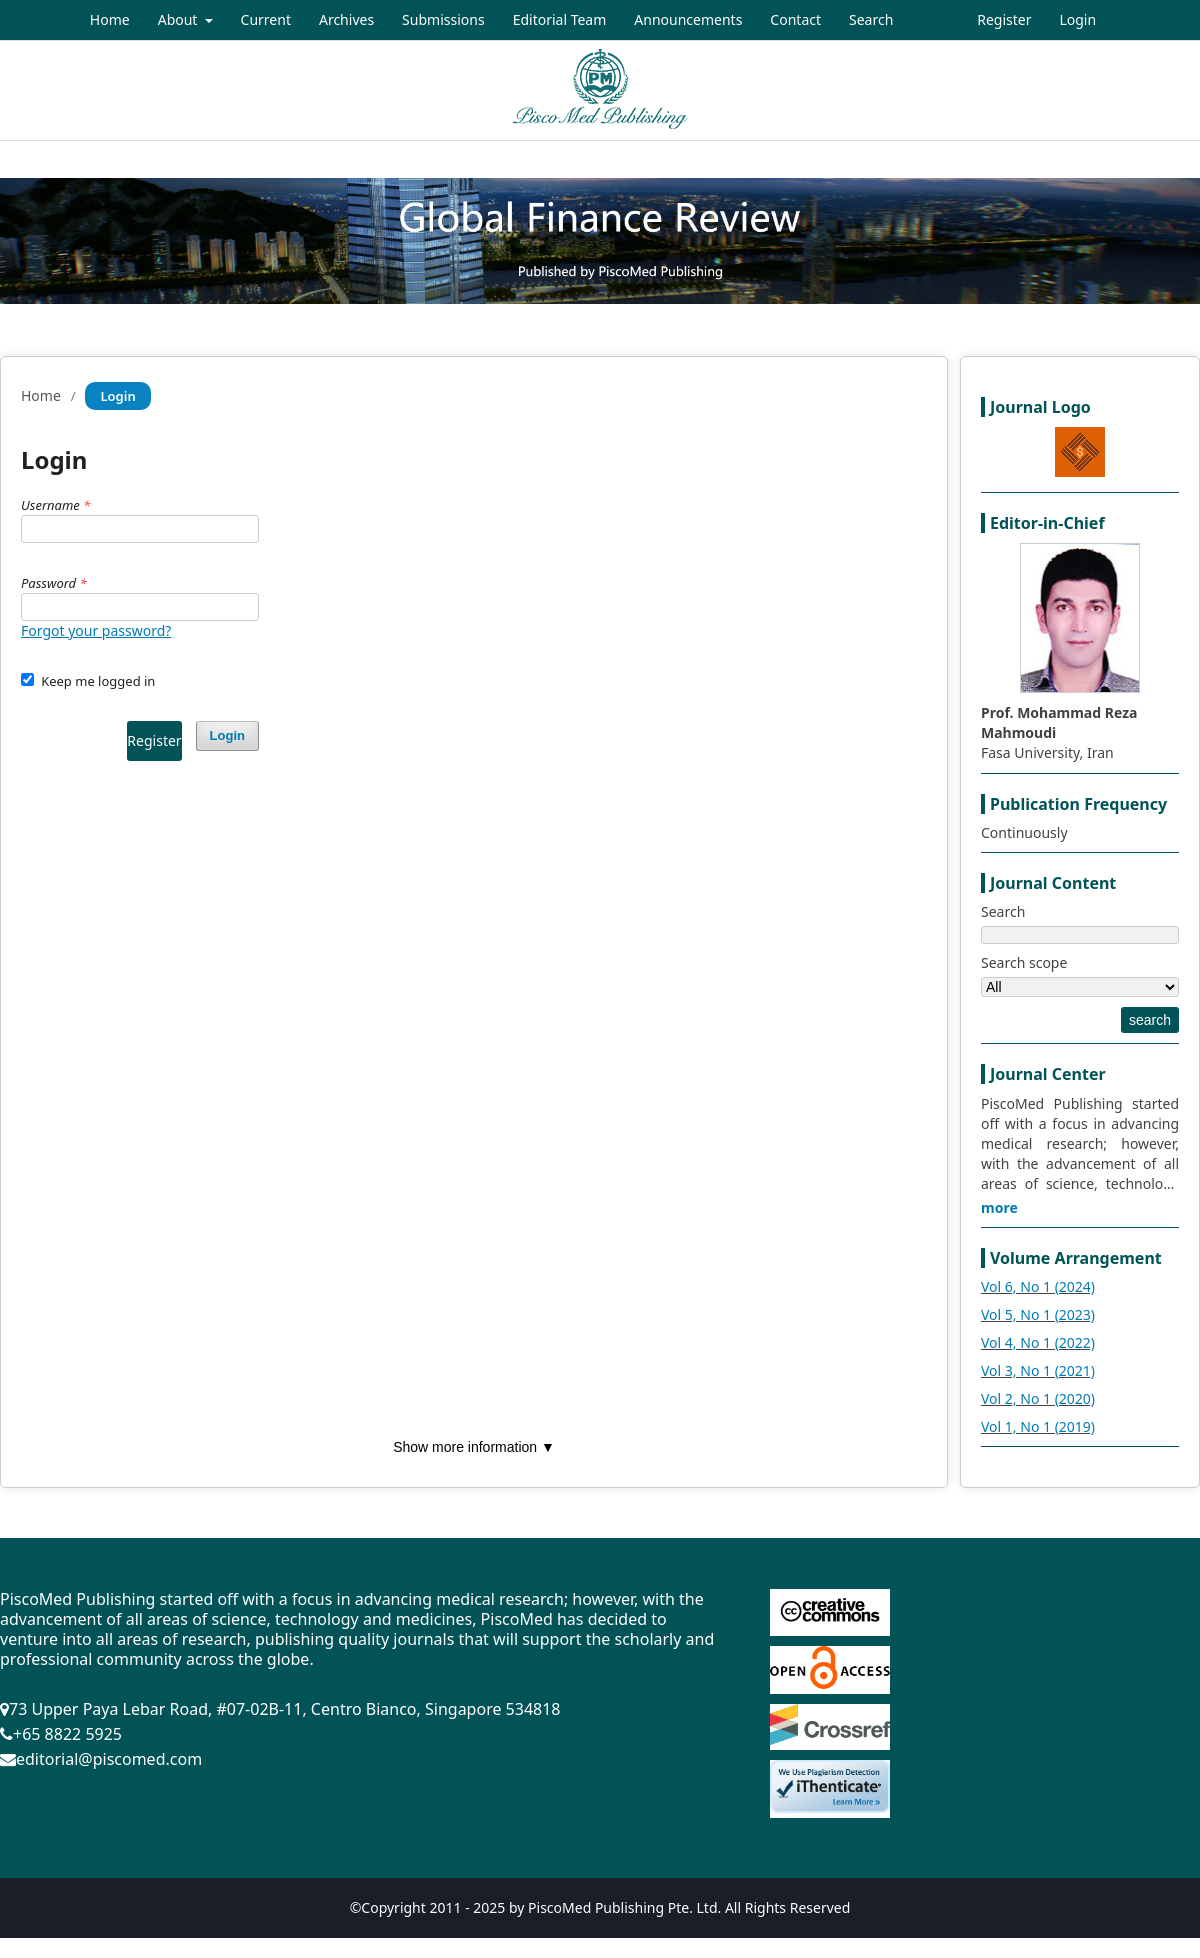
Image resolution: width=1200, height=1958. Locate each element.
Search (871, 19)
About (179, 19)
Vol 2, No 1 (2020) (1038, 1398)
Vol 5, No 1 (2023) (1038, 1314)
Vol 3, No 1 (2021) (1038, 1370)
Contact (795, 19)
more (999, 1207)
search (1150, 1020)
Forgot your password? (96, 630)
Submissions (443, 19)
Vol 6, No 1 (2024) (1038, 1286)
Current (266, 19)
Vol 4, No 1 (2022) (1038, 1342)
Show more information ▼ (474, 1447)
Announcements (688, 19)
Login (1077, 19)
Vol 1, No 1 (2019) (1038, 1426)
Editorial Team (560, 19)
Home (110, 19)
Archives (346, 19)
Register (1004, 19)
